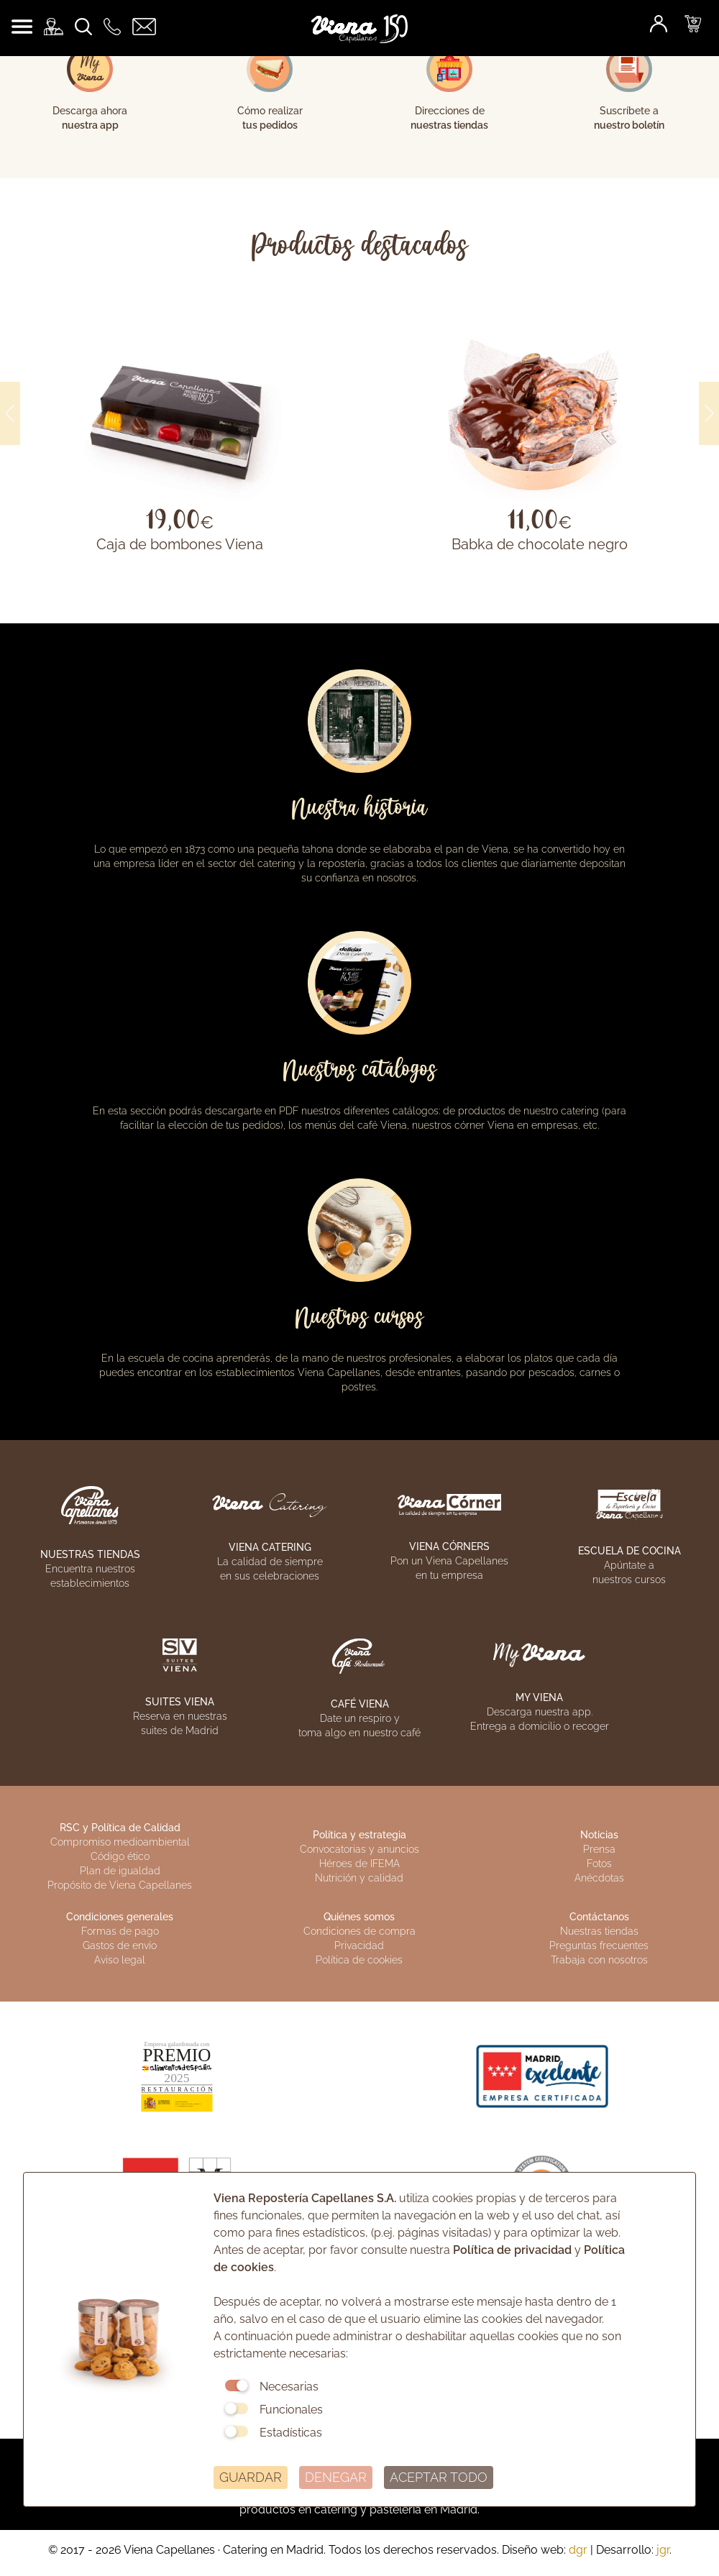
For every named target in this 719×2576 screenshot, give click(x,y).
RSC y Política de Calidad (120, 1827)
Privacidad (359, 1945)
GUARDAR (250, 2477)
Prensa (599, 1849)
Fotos (599, 1863)
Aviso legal (119, 1960)
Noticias (599, 1835)
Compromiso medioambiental (120, 1842)
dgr (578, 2550)
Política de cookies (359, 1960)
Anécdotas (599, 1878)
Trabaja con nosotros (599, 1960)
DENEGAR (336, 2477)
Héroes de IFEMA (359, 1863)
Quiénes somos (359, 1916)
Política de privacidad (512, 2250)
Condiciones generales (119, 1916)
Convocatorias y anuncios (359, 1849)
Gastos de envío (120, 1945)
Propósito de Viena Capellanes (119, 1885)
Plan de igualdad (120, 1870)
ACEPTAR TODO (438, 2477)
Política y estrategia (359, 1835)
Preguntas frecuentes (599, 1945)
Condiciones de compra (359, 1931)
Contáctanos (599, 1916)
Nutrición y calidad (359, 1878)
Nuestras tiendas (599, 1931)
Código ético (120, 1856)
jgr (662, 2550)
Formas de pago (120, 1931)
